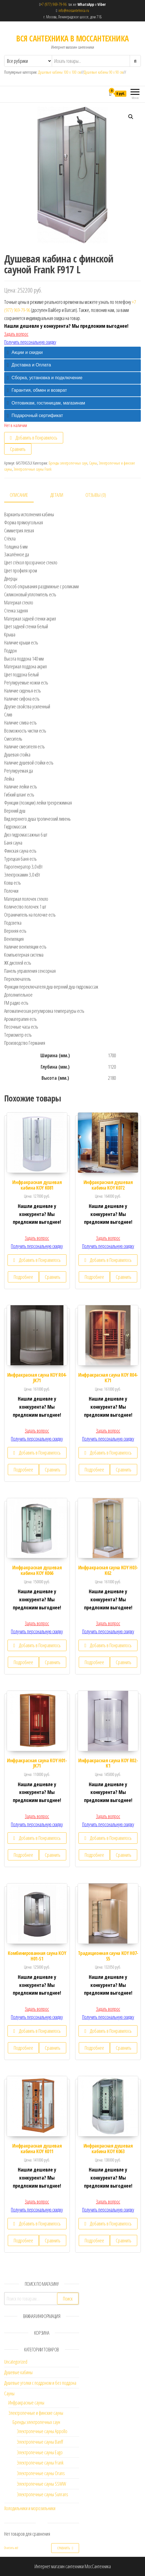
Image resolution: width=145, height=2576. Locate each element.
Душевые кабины (18, 2372)
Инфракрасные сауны (26, 2402)
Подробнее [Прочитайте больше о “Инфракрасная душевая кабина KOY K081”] (23, 1277)
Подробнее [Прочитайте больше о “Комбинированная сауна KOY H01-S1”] (23, 2047)
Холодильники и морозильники (29, 2508)
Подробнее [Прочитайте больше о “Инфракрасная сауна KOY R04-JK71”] (23, 1469)
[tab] (72, 353)
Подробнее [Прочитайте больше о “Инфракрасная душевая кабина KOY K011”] (23, 2240)
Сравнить (18, 449)
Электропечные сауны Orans (41, 2473)
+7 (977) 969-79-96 (54, 4)
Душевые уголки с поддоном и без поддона (40, 2382)
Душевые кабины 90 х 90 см (103, 72)
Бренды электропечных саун (68, 463)
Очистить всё (11, 2547)
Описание (19, 495)
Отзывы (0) (95, 495)
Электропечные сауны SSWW (41, 2483)
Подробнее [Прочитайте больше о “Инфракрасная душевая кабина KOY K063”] (94, 2240)
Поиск (68, 2298)
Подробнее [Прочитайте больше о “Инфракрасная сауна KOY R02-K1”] (94, 1855)
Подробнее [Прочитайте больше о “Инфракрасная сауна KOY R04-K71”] (94, 1469)
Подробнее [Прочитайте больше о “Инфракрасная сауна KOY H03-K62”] (94, 1662)
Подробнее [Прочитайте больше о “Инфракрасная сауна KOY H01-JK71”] (23, 1855)
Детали (56, 495)
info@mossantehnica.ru (73, 10)
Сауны (93, 463)
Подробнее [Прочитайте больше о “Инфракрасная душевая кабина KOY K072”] (94, 1277)
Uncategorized (15, 2361)
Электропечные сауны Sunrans (42, 2494)
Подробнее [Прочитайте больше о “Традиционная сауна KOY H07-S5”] (94, 2047)
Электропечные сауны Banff (40, 2441)
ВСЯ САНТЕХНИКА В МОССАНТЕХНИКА (72, 38)
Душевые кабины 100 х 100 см (59, 72)
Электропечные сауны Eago (40, 2452)
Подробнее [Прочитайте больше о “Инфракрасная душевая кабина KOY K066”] (23, 1662)
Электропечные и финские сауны (35, 2412)
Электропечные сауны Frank (32, 469)
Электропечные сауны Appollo (42, 2431)
